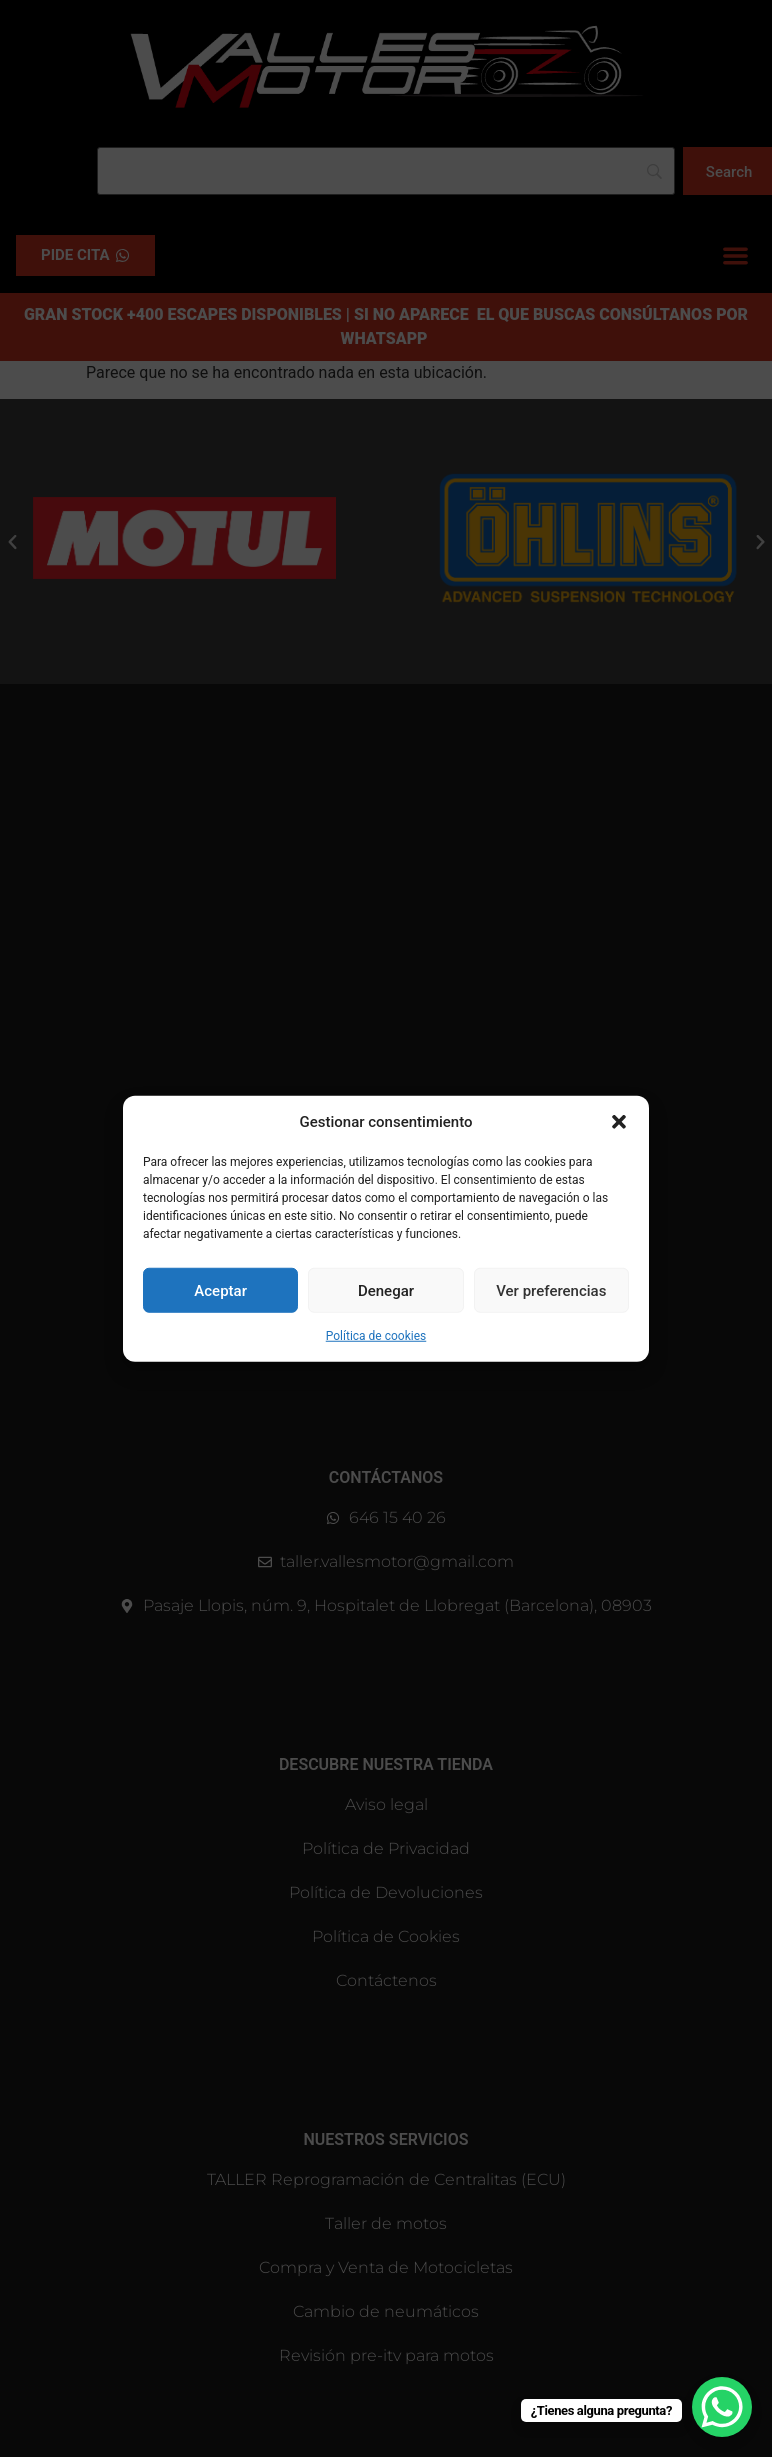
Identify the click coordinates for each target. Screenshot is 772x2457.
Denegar (386, 1290)
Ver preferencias (551, 1290)
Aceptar (220, 1290)
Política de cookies (376, 1336)
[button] (619, 1122)
